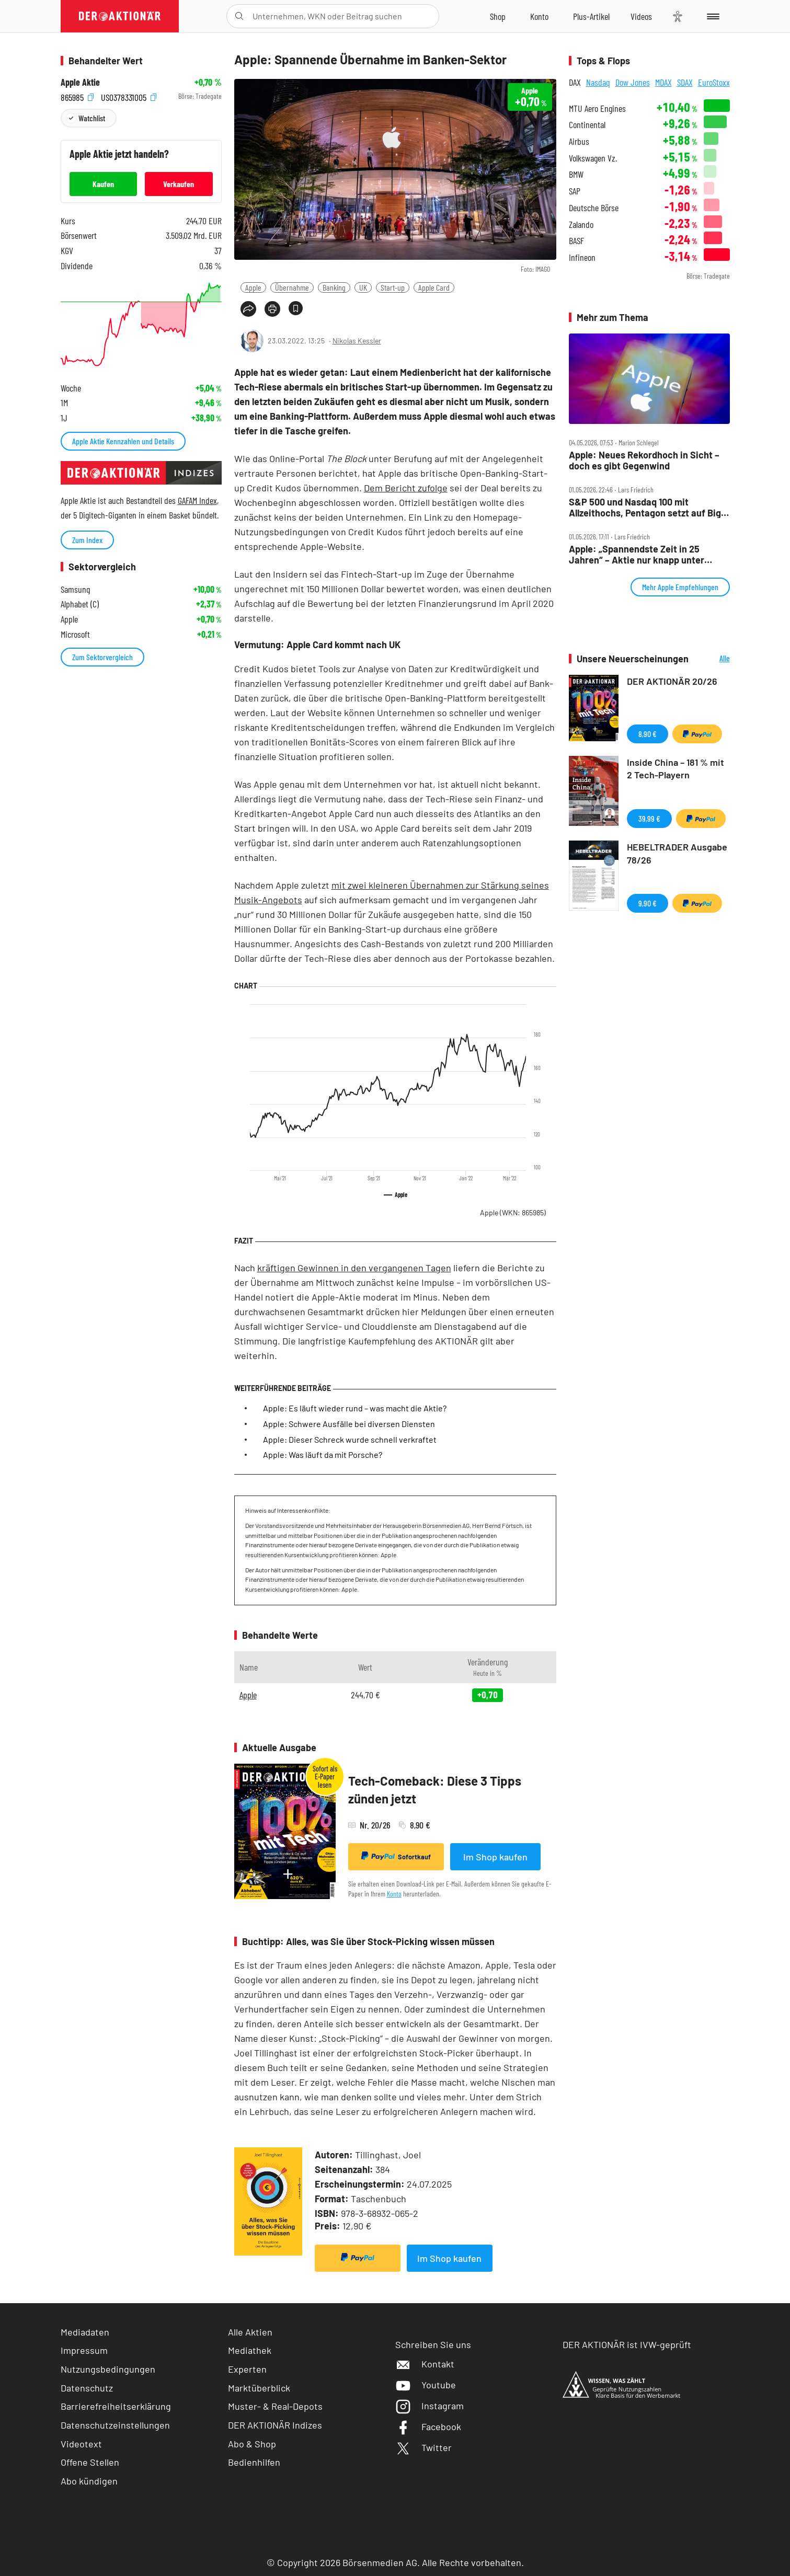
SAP (574, 191)
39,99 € (649, 818)
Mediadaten (85, 2332)
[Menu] (711, 16)
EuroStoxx (714, 82)
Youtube (425, 2384)
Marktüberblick (259, 2388)
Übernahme (292, 287)
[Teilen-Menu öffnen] (248, 309)
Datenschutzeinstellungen (115, 2425)
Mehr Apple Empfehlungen (680, 587)
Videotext (81, 2444)
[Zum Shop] (497, 16)
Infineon (582, 257)
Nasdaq (598, 82)
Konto (394, 1893)
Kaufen (103, 184)
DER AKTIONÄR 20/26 (672, 681)
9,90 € (647, 903)
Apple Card (434, 287)
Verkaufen (178, 184)
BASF (576, 240)
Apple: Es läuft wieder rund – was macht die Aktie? (354, 1408)
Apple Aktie (80, 82)
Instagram (429, 2405)
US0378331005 (128, 96)
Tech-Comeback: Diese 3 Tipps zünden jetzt (434, 1789)
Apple (253, 287)
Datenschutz (87, 2388)
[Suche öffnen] (239, 16)
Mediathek (249, 2350)
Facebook (428, 2426)
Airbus (579, 141)
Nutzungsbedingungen (108, 2369)
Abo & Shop (252, 2444)
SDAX (685, 82)
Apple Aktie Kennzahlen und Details (123, 441)
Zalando (581, 224)
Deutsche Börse (594, 207)
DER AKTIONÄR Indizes (275, 2425)
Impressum (84, 2350)
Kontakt (424, 2364)
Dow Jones (632, 82)
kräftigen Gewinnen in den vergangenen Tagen (354, 1267)
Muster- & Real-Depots (275, 2406)
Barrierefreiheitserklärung (116, 2406)
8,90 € (647, 734)
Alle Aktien (250, 2332)
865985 (77, 96)
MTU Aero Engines (597, 108)
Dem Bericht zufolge (406, 487)
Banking (334, 287)
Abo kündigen (89, 2481)
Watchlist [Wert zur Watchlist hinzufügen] (91, 118)
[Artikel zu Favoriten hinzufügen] (296, 308)
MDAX (663, 82)
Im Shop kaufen (495, 1856)
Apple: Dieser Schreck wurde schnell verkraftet (350, 1439)
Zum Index (87, 540)
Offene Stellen (90, 2462)
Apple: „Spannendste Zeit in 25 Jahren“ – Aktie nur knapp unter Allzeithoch (636, 554)
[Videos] (641, 16)
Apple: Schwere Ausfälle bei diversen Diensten (349, 1424)
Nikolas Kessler (357, 340)
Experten (247, 2369)
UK (363, 287)
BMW (576, 174)
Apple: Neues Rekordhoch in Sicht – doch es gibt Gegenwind (644, 460)
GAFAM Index (197, 500)
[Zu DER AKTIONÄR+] (591, 16)
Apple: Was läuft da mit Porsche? (322, 1454)
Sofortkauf (396, 1856)
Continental (587, 124)
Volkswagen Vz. (593, 158)
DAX (575, 82)
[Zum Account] (539, 16)
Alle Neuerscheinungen (712, 658)
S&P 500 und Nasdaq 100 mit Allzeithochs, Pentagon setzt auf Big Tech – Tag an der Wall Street (645, 507)
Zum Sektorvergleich (102, 657)
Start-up (393, 287)
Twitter (423, 2447)
